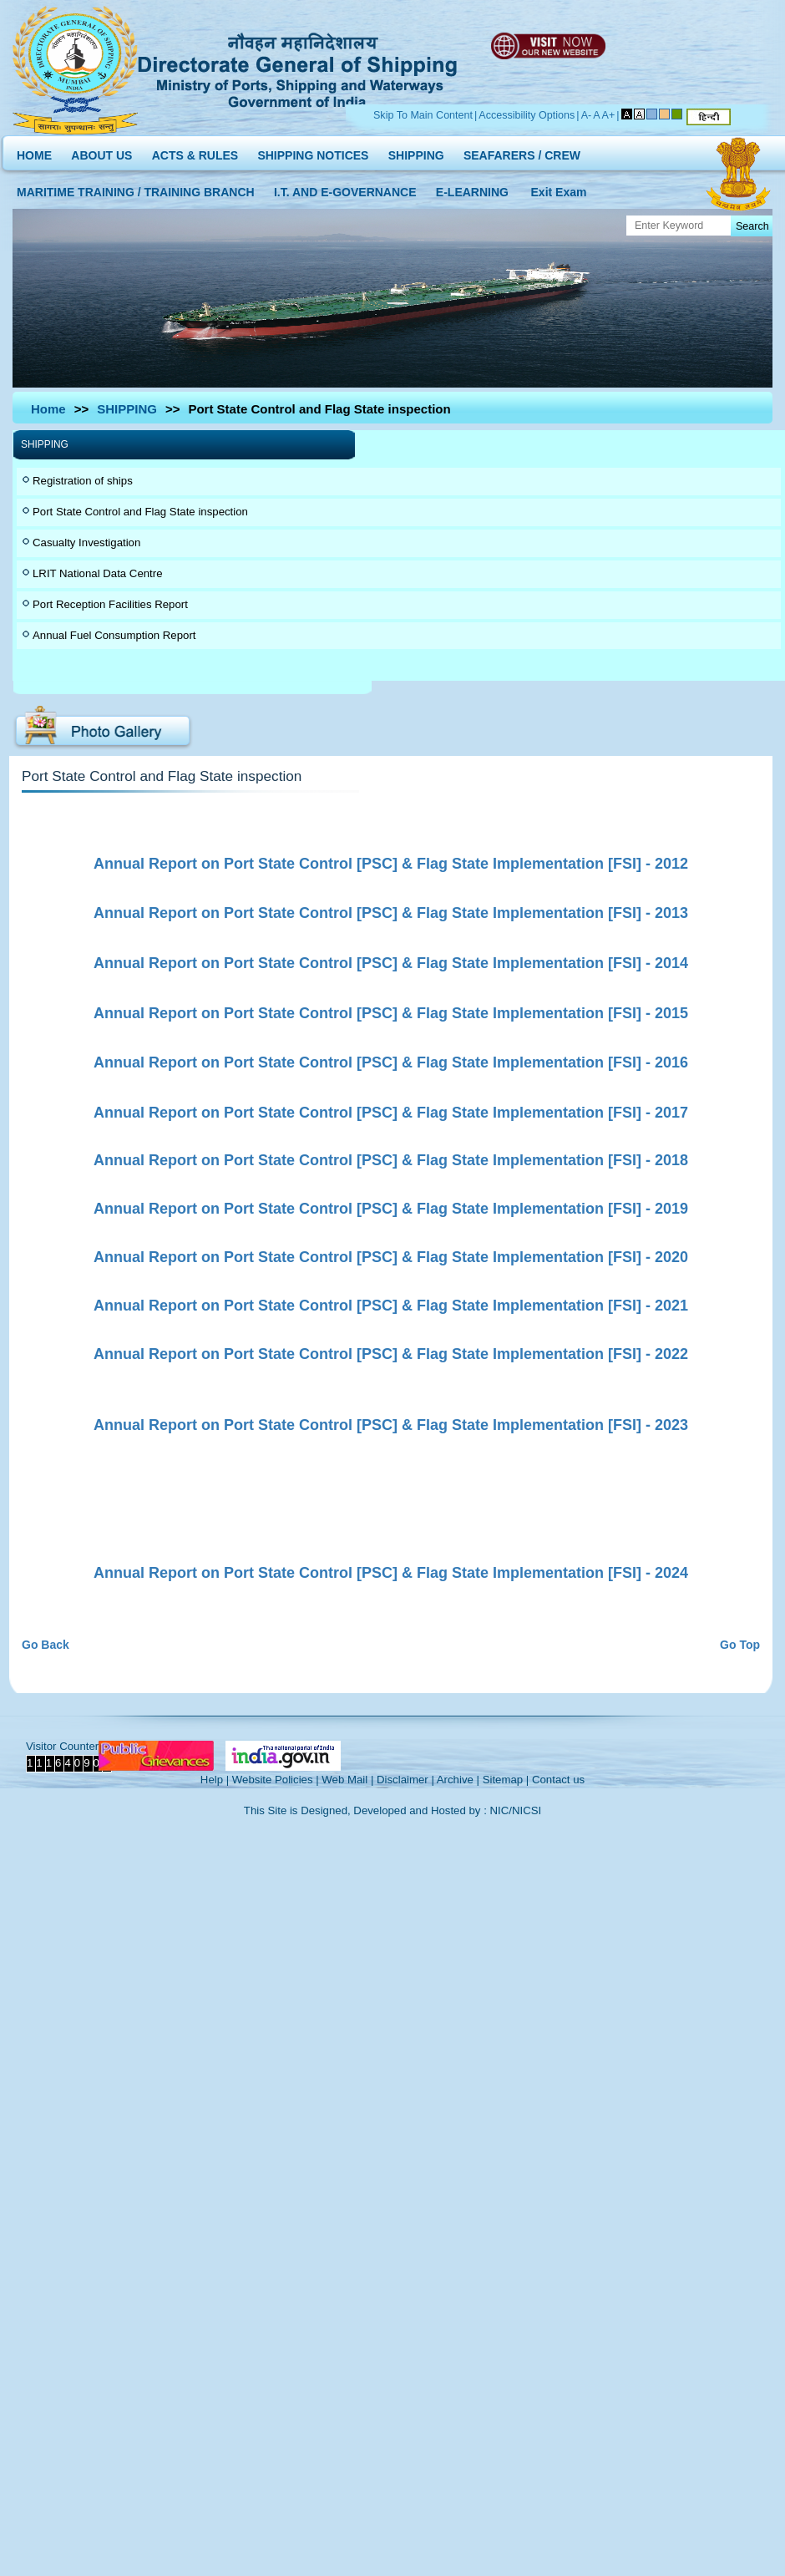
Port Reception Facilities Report (110, 604)
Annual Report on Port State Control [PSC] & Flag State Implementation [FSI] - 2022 (391, 1354)
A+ (608, 115)
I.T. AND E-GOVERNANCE (345, 188)
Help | (214, 1779)
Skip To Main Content (423, 115)
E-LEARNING (472, 188)
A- (586, 115)
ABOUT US (101, 152)
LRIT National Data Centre (98, 573)
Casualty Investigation (86, 542)
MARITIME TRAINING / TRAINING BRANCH (136, 188)
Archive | (458, 1779)
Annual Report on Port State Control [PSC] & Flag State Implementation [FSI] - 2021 (391, 1305)
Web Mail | (347, 1779)
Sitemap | (506, 1779)
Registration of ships (83, 480)
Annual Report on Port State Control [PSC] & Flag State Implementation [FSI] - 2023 (391, 1425)
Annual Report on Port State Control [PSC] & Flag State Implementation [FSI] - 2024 (391, 1572)
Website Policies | (275, 1779)
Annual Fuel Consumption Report (114, 635)
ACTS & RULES (195, 152)
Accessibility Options (527, 115)
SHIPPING (416, 152)
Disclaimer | (405, 1779)
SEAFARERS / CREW (521, 152)
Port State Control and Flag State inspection (140, 511)
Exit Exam (559, 188)
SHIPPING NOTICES (312, 152)
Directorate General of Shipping (298, 67)
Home (48, 409)
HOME (34, 152)
